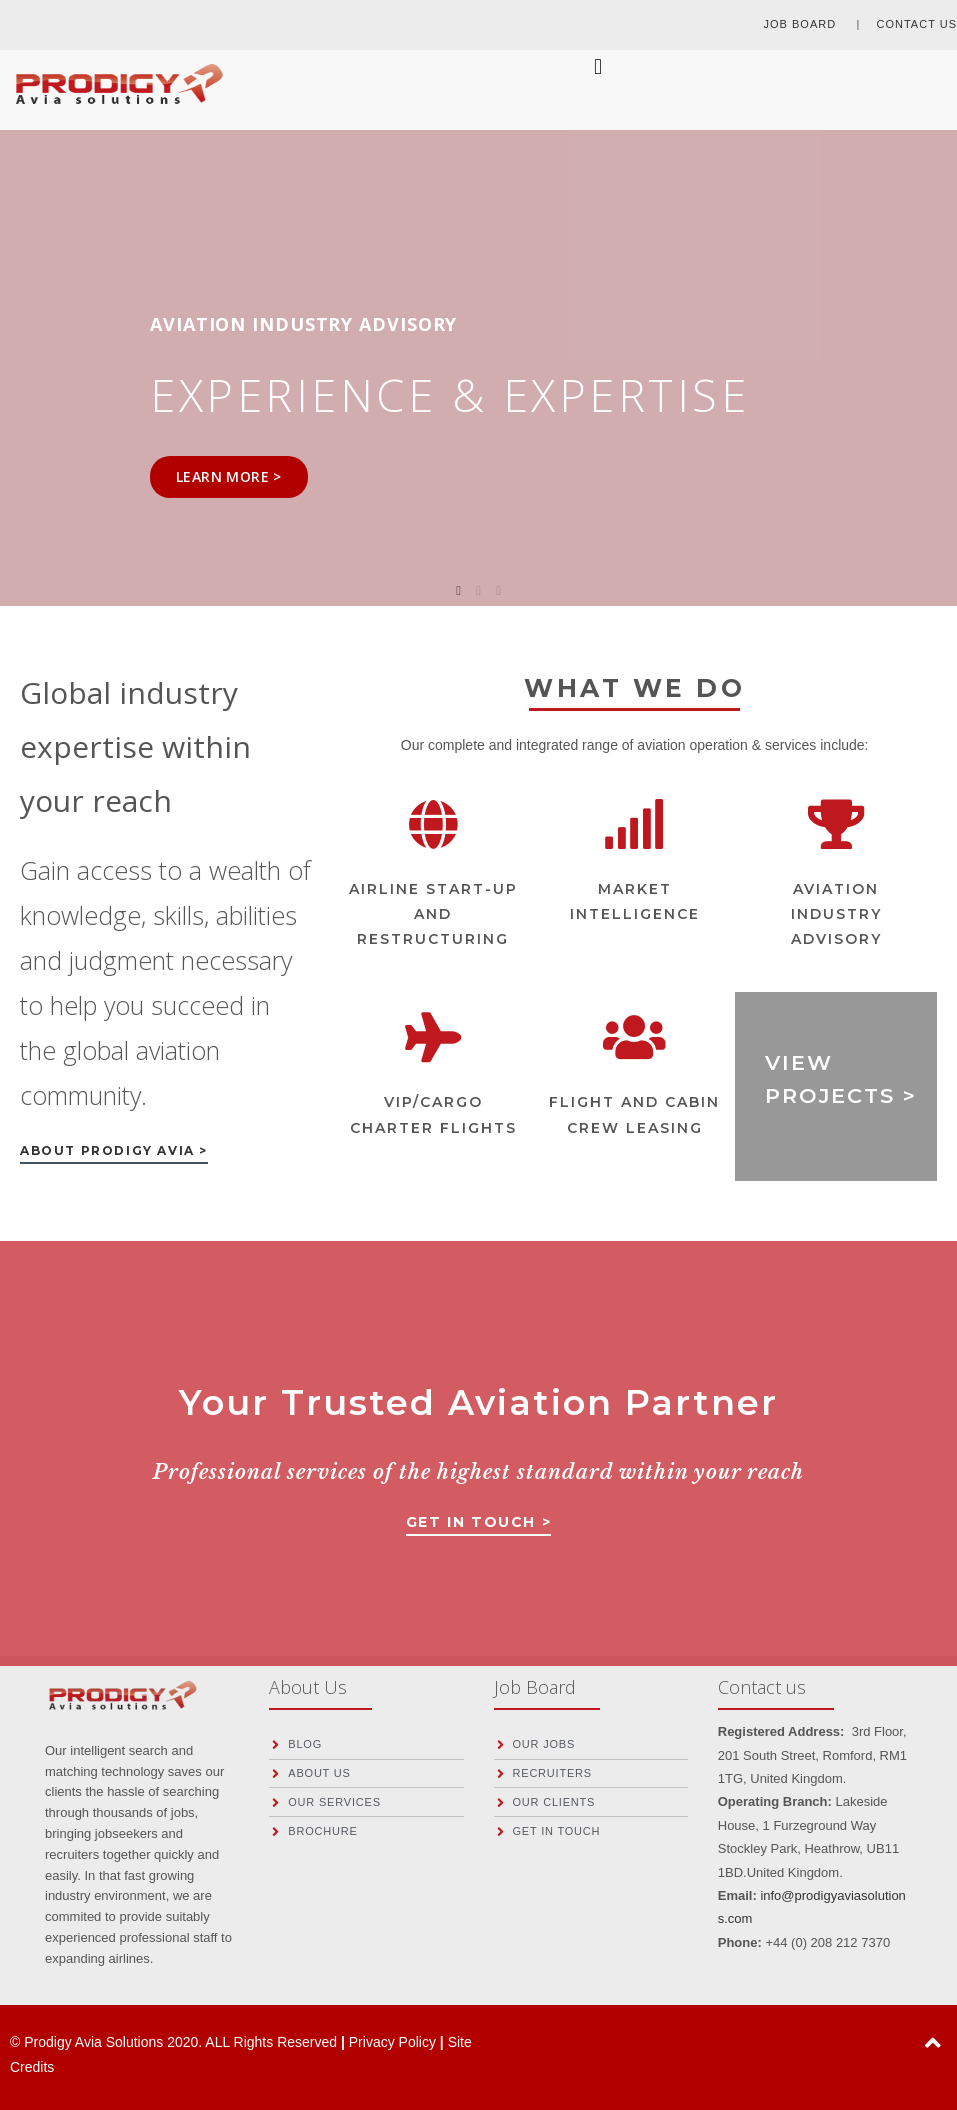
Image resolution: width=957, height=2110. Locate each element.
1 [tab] (459, 591)
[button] (114, 1154)
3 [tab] (499, 591)
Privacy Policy (394, 2042)
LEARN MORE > (229, 476)
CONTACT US (917, 24)
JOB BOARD (802, 24)
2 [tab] (479, 591)
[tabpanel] (478, 356)
